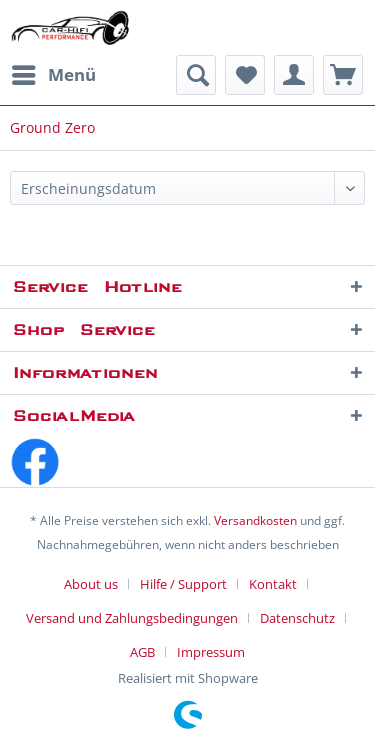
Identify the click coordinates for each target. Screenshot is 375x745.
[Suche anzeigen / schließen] (196, 75)
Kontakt (273, 584)
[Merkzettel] (245, 75)
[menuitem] (53, 75)
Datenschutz (297, 618)
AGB (142, 652)
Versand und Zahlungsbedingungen (132, 618)
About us (91, 584)
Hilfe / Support (183, 584)
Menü (54, 72)
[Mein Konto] (294, 75)
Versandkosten (255, 520)
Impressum (211, 652)
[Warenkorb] (343, 75)
